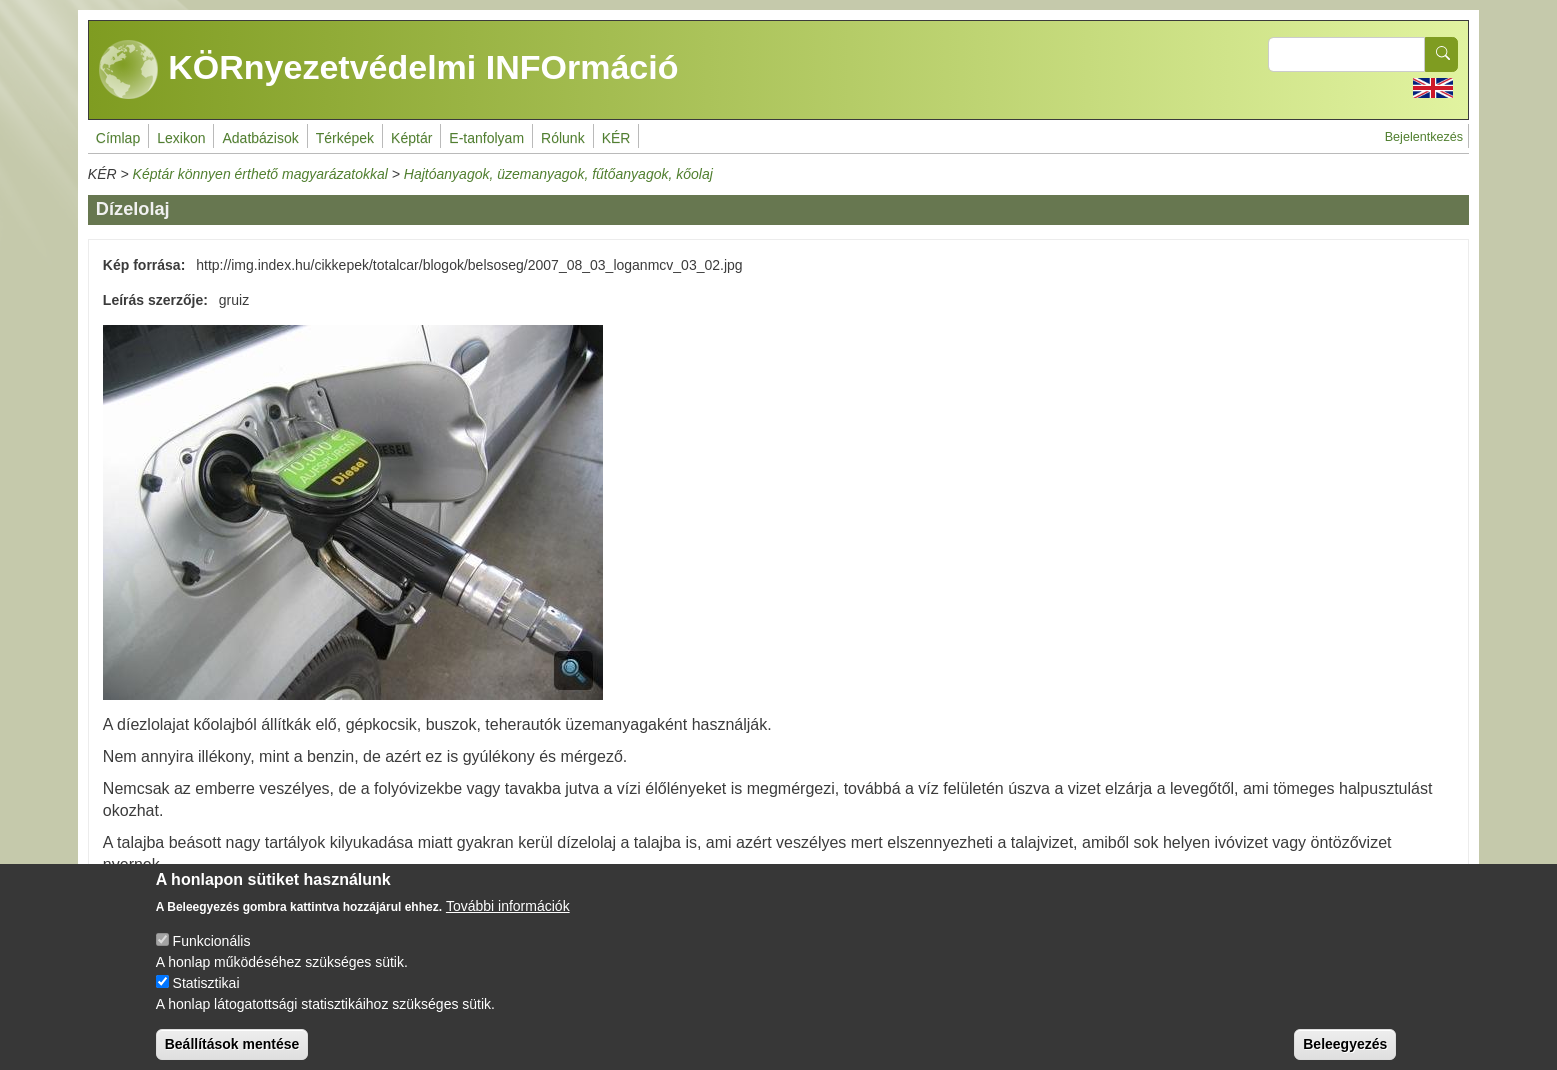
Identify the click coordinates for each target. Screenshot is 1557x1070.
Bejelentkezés (1424, 137)
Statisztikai (206, 997)
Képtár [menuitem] (411, 138)
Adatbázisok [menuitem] (260, 138)
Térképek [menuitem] (345, 138)
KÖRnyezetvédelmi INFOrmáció (389, 70)
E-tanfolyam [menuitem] (486, 138)
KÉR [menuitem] (616, 138)
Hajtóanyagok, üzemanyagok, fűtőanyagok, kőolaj (558, 174)
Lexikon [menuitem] (181, 138)
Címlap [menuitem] (118, 138)
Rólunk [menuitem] (563, 138)
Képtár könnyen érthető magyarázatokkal (260, 174)
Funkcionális (212, 955)
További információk (508, 920)
